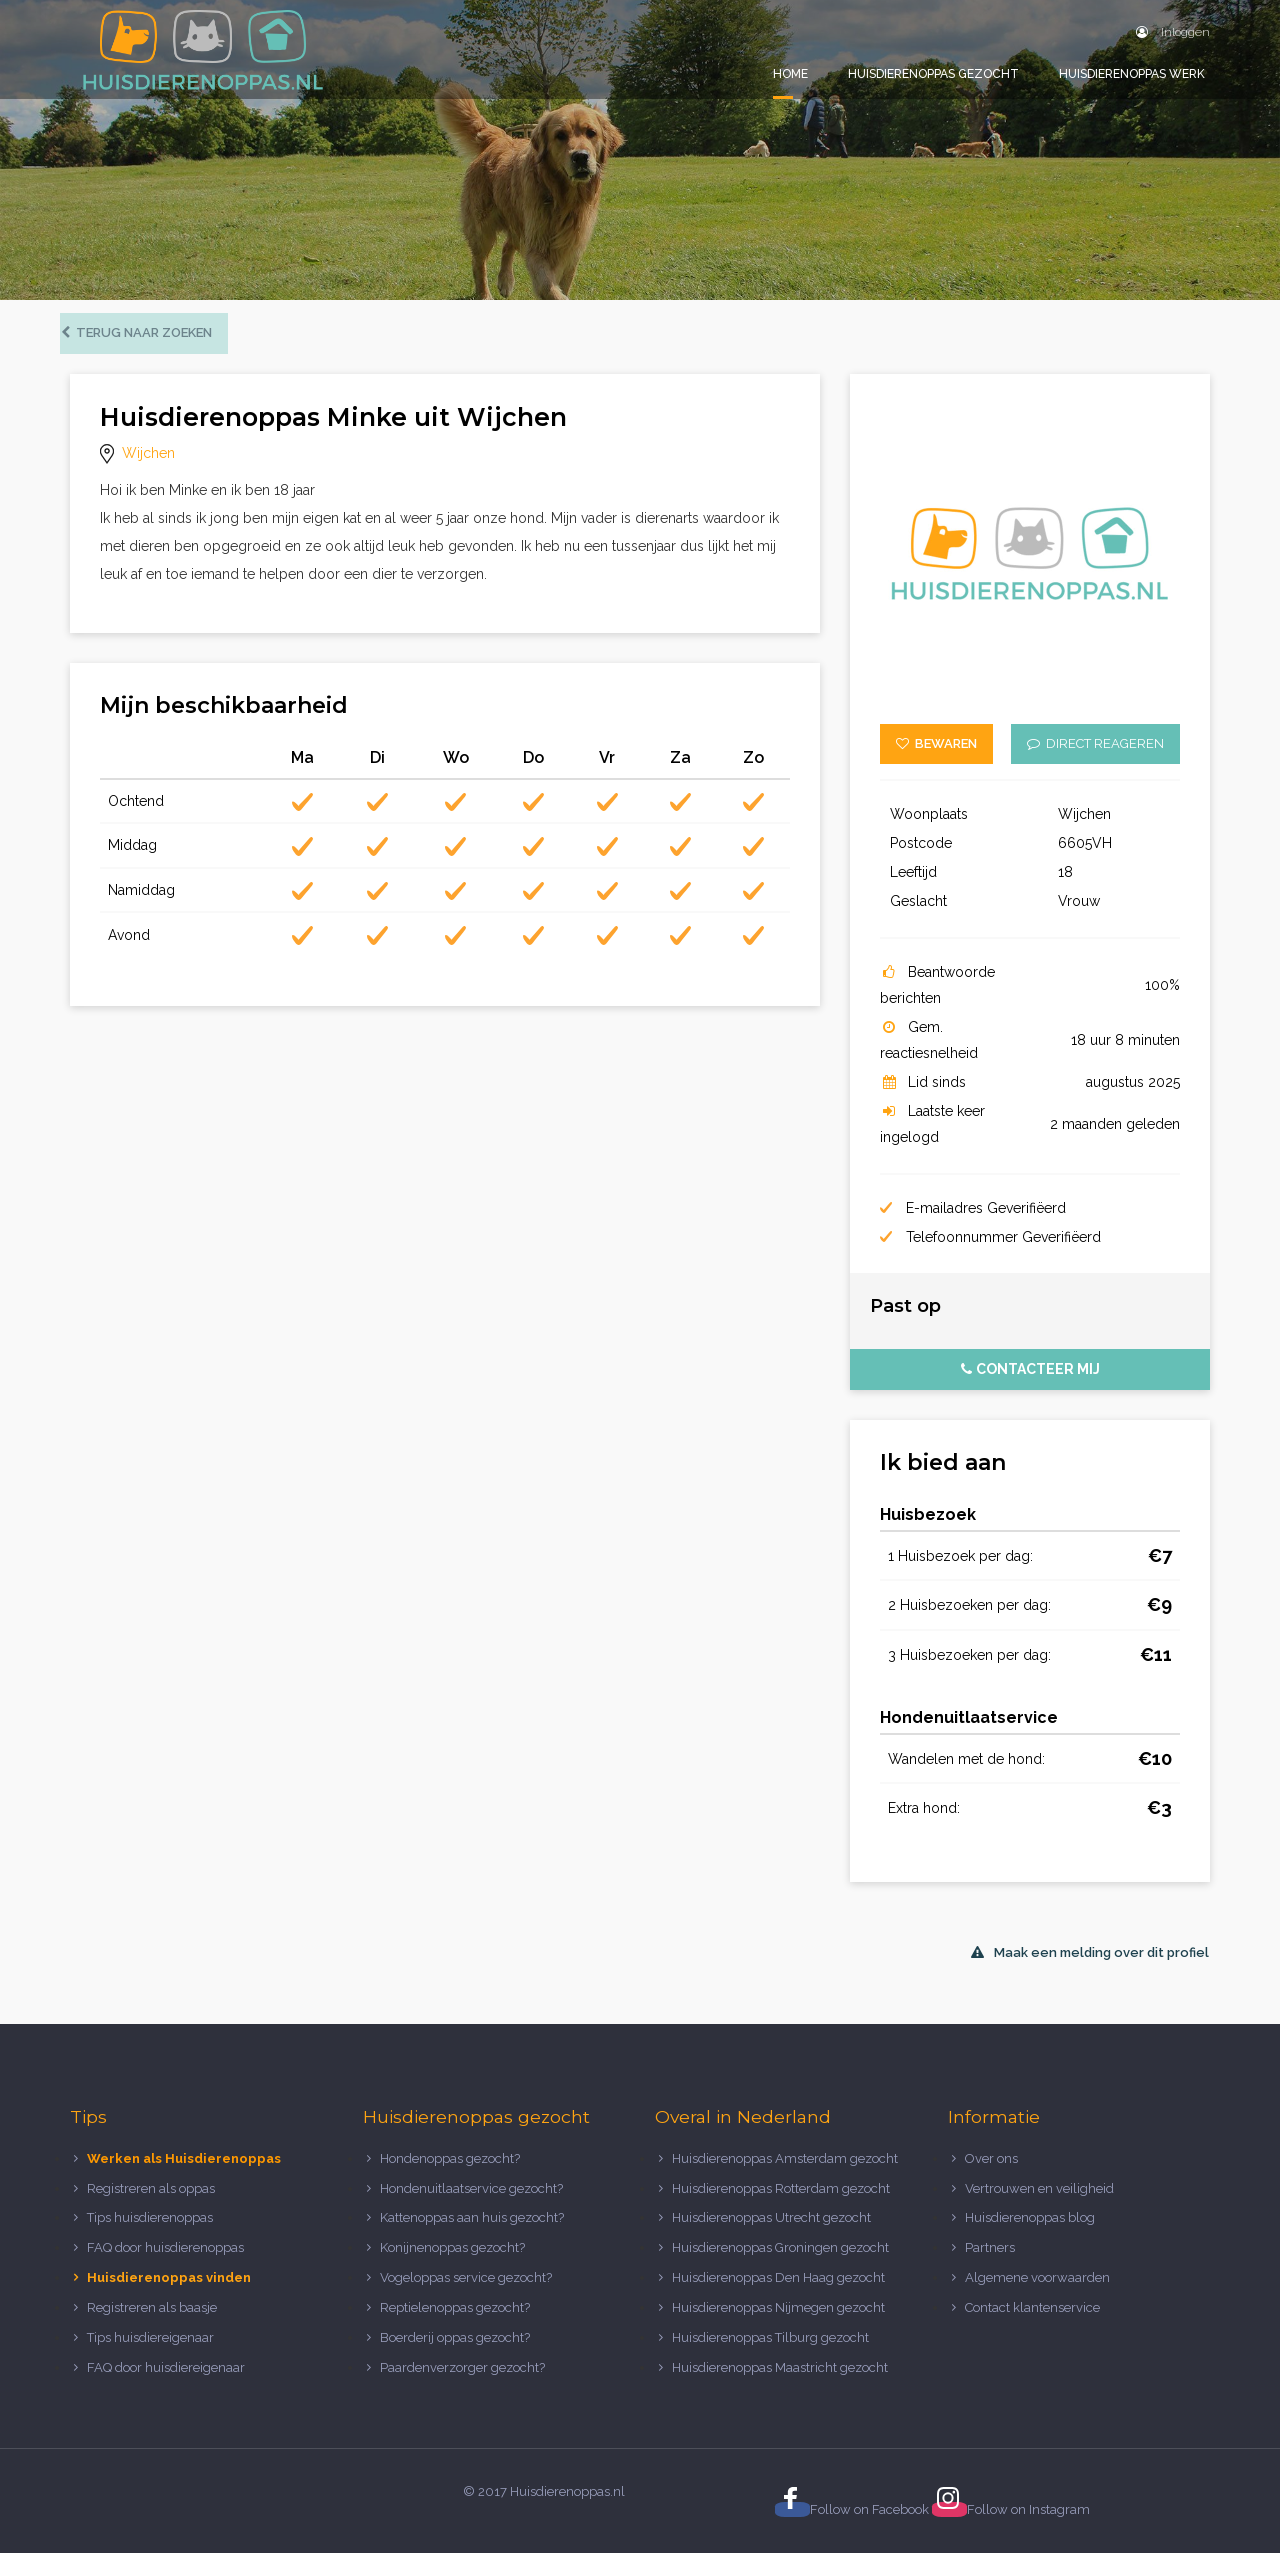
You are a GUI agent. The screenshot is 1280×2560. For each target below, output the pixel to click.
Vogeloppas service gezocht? (466, 2284)
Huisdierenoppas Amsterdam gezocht (785, 2165)
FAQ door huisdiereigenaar (166, 2374)
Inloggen (1173, 32)
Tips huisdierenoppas (150, 2224)
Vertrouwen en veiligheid (1039, 2194)
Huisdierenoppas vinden (169, 2284)
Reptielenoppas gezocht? (455, 2314)
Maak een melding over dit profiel (1090, 1959)
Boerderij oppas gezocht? (455, 2344)
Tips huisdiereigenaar (150, 2344)
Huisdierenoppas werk (1132, 74)
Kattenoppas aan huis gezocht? (472, 2224)
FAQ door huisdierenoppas (167, 2254)
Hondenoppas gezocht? (450, 2165)
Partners (990, 2254)
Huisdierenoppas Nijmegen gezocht (778, 2314)
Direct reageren (1095, 750)
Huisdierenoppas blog (1030, 2224)
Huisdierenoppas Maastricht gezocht (780, 2374)
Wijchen (148, 460)
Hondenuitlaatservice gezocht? (471, 2194)
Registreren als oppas (151, 2194)
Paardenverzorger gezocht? (462, 2374)
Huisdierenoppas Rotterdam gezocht (781, 2194)
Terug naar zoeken (146, 339)
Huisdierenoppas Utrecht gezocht (771, 2224)
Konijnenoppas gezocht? (452, 2254)
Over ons (991, 2165)
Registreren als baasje (152, 2314)
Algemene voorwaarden (1037, 2284)
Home (790, 74)
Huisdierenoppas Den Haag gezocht (778, 2284)
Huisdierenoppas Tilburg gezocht (770, 2344)
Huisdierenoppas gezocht (933, 74)
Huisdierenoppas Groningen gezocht (780, 2254)
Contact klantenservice (1032, 2314)
